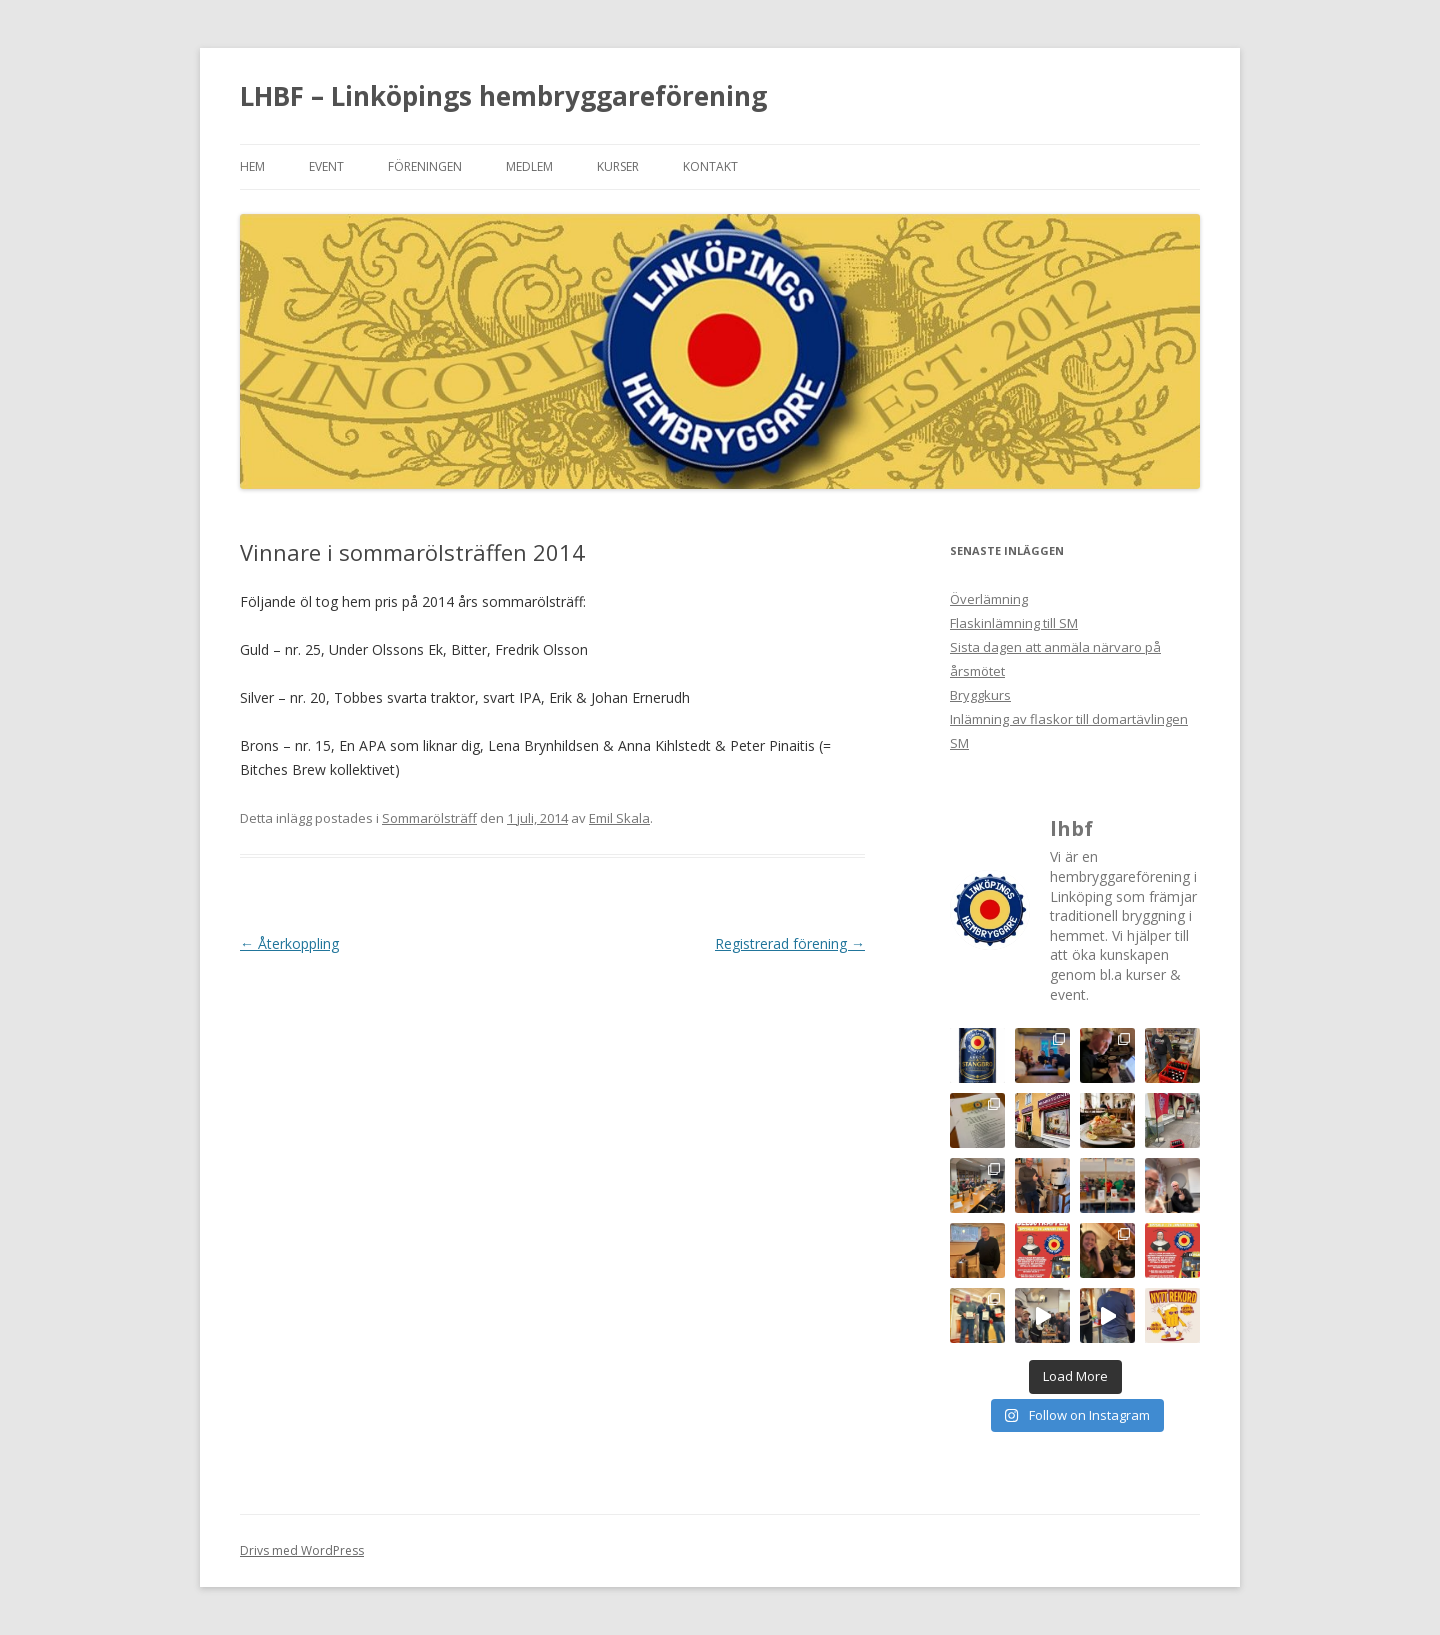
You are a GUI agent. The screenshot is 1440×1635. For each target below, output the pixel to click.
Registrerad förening (790, 943)
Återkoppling (289, 943)
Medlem (529, 166)
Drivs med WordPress (302, 1550)
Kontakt (710, 166)
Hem (252, 166)
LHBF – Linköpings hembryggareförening (503, 96)
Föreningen (425, 166)
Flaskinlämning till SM (1014, 623)
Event (326, 166)
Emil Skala (619, 818)
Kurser (618, 166)
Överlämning (989, 599)
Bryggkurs (980, 695)
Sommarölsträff (429, 818)
